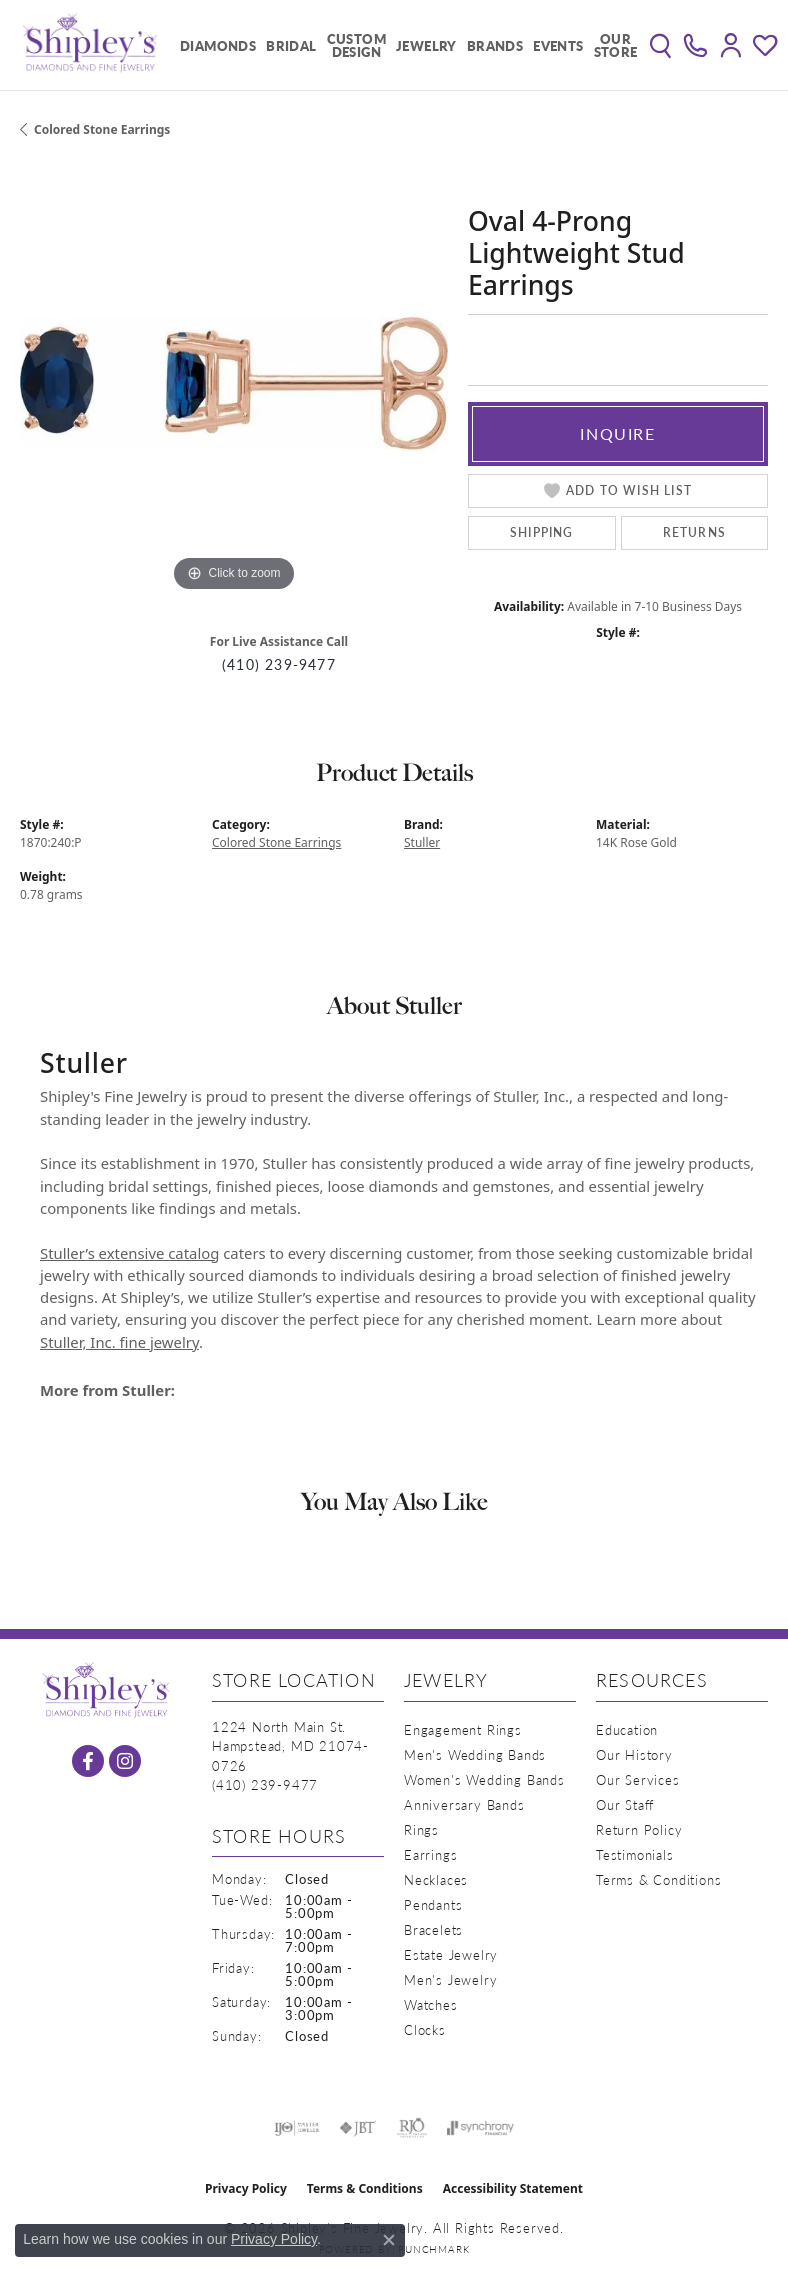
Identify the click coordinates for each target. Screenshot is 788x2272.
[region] (234, 383)
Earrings (430, 1854)
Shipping (542, 532)
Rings (421, 1829)
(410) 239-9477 (279, 664)
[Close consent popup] (389, 2240)
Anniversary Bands (464, 1804)
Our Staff (625, 1804)
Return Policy (639, 1829)
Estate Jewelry (451, 1954)
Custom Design (356, 45)
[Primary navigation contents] (404, 45)
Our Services (638, 1779)
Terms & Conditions (658, 1879)
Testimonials (635, 1854)
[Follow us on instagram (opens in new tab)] (125, 1761)
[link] (695, 45)
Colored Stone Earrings (102, 129)
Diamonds (218, 45)
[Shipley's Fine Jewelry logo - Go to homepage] (90, 45)
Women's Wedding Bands (484, 1779)
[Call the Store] (265, 1784)
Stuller (422, 842)
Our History (634, 1754)
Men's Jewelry (450, 1979)
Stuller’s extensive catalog (129, 1253)
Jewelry (426, 45)
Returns (694, 532)
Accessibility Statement (513, 2188)
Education (627, 1729)
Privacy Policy (246, 2188)
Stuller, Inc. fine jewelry (119, 1342)
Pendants (433, 1904)
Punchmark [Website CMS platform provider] (433, 2249)
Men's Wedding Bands (475, 1754)
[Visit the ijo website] (296, 2128)
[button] (660, 45)
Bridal (291, 45)
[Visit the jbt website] (358, 2128)
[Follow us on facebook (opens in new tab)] (88, 1761)
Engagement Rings (463, 1729)
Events (558, 45)
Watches (431, 2004)
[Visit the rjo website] (412, 2128)
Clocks (425, 2029)
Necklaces (436, 1879)
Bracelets (433, 1929)
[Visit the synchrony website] (480, 2128)
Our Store (616, 45)
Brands (495, 45)
